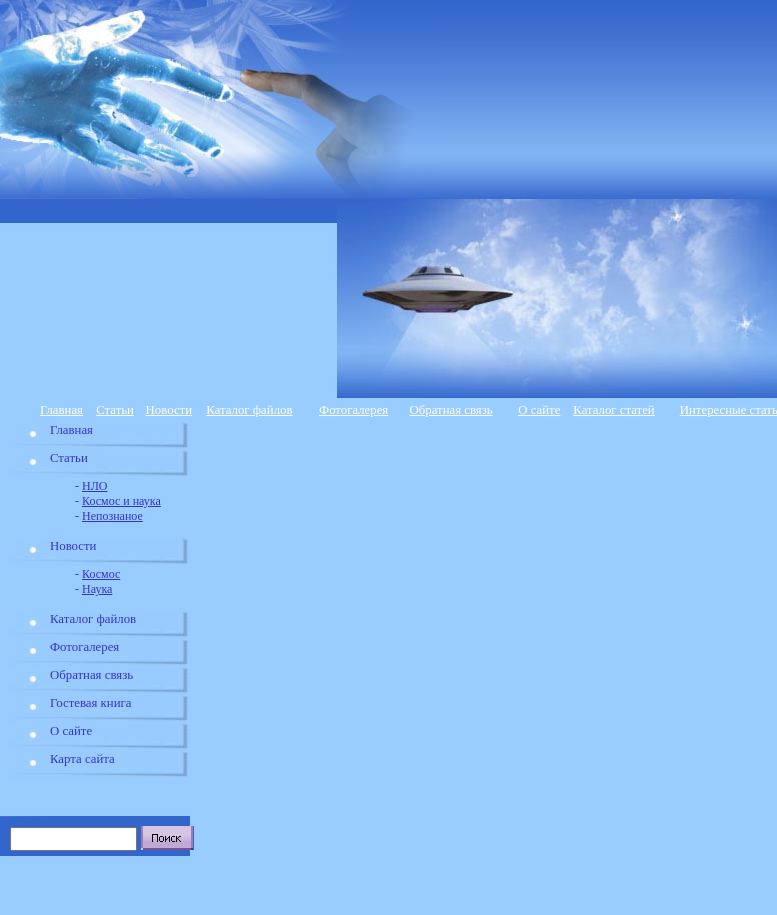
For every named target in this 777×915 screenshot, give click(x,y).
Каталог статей (613, 410)
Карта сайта (82, 759)
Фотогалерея (353, 410)
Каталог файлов (249, 410)
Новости (169, 410)
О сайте (539, 410)
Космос (101, 574)
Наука (97, 589)
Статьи (115, 410)
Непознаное (112, 516)
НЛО (94, 486)
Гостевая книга (90, 703)
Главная (61, 410)
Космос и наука (121, 501)
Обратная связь (451, 410)
